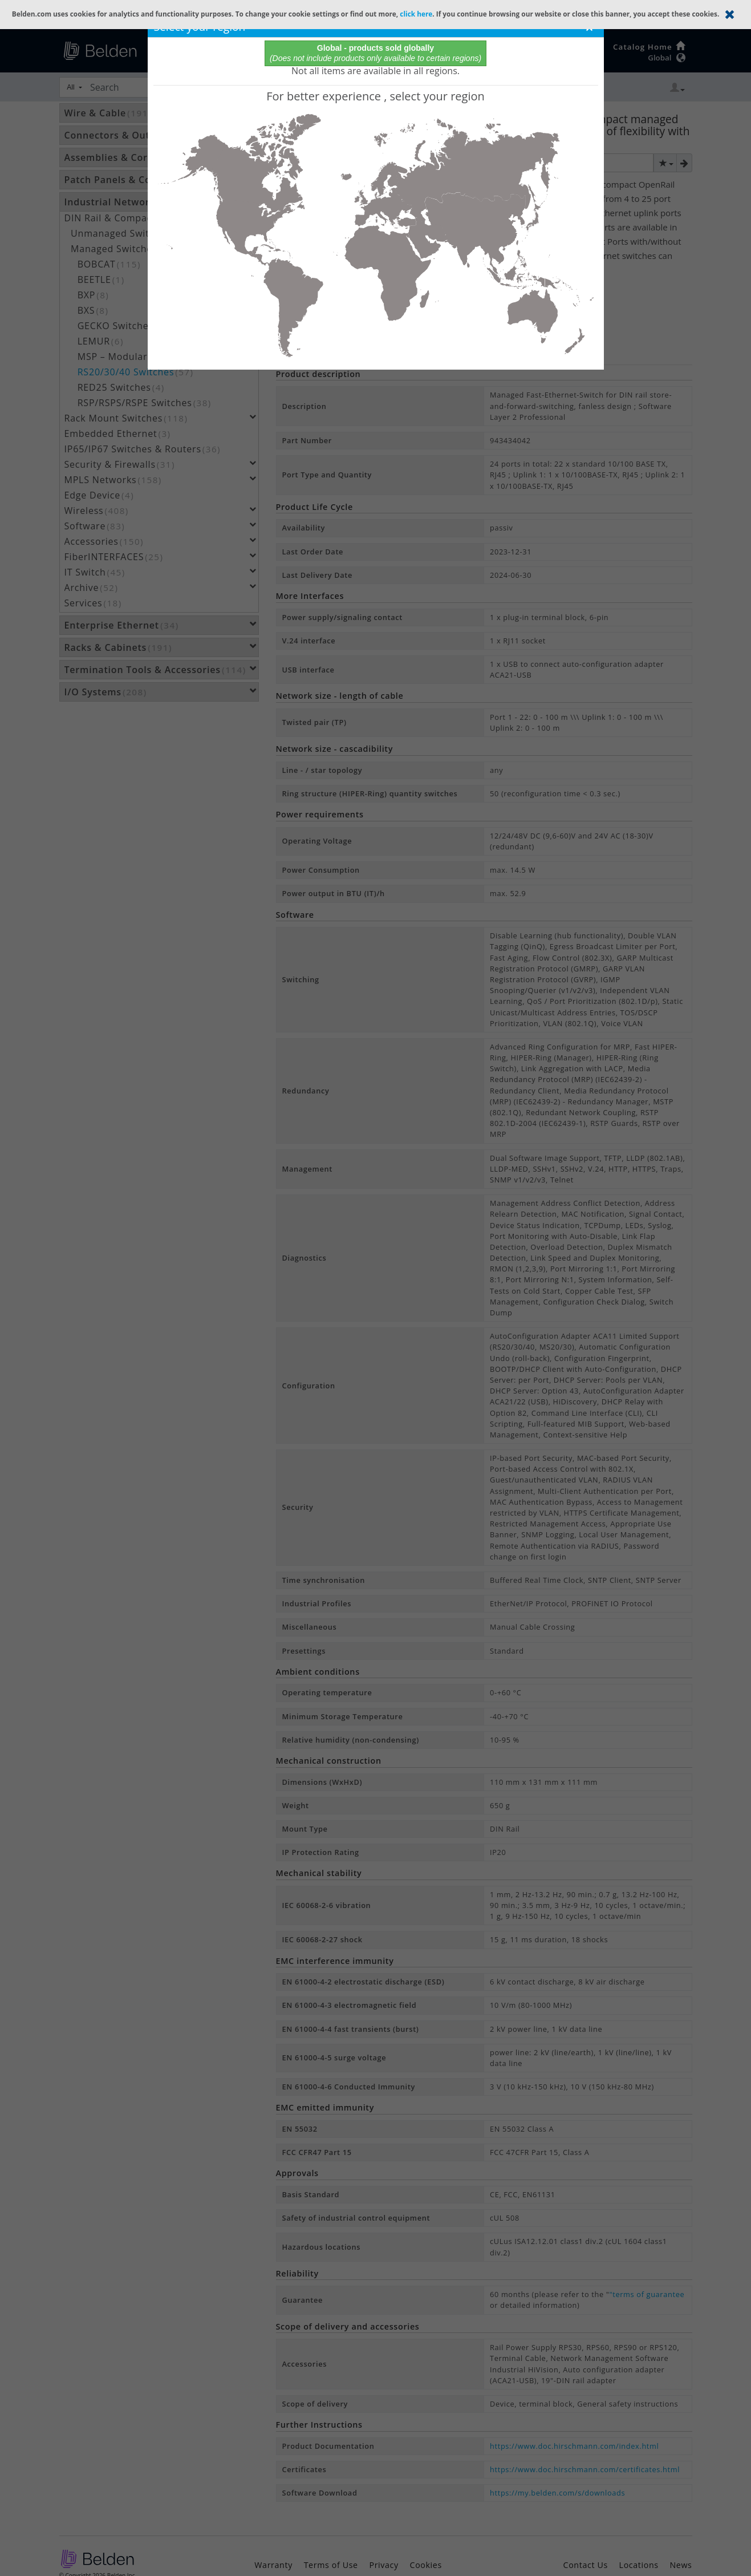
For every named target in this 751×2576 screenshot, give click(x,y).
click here (416, 13)
